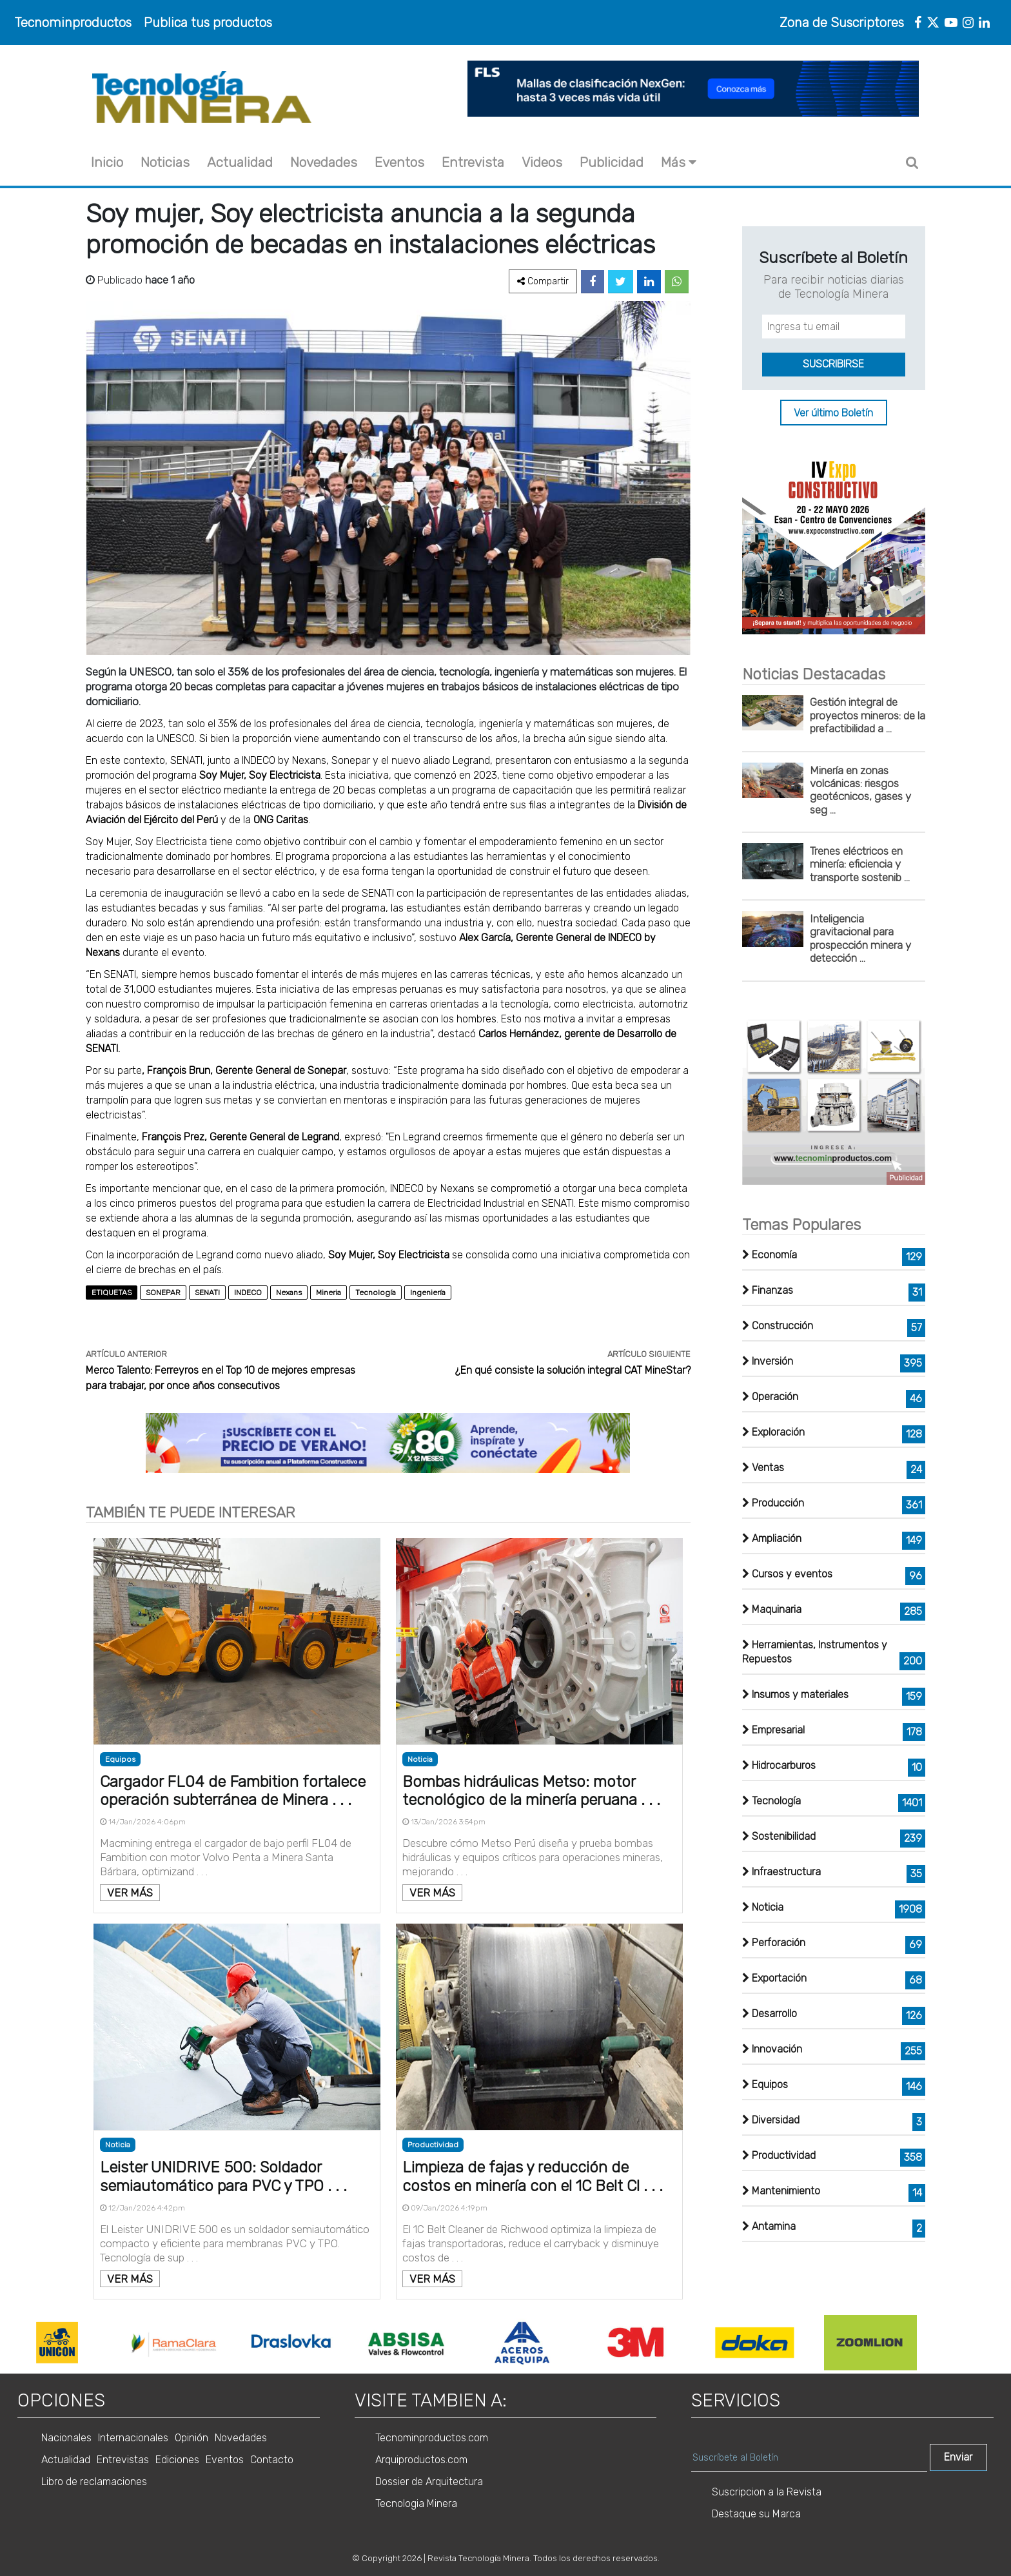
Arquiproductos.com (421, 2460)
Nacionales (66, 2438)
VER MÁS (130, 1892)
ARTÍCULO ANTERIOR (126, 1354)
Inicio (107, 162)
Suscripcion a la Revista (766, 2492)
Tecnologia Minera (416, 2503)
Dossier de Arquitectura (429, 2481)
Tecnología (375, 1292)
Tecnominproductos (73, 22)
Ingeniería (428, 1292)
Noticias (165, 162)
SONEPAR (163, 1292)
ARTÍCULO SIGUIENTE (649, 1354)
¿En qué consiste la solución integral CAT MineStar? (573, 1370)
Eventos (399, 162)
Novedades (323, 162)
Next (935, 2342)
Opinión (191, 2438)
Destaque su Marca (756, 2514)
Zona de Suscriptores (842, 22)
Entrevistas (123, 2460)
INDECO (248, 1292)
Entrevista (473, 162)
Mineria (328, 1292)
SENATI (207, 1292)
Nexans (289, 1292)
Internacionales (133, 2438)
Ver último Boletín (833, 412)
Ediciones (177, 2460)
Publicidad (611, 162)
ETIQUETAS (112, 1292)
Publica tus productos (208, 22)
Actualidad (240, 162)
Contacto (271, 2460)
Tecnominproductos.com (431, 2438)
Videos (542, 162)
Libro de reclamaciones (94, 2481)
